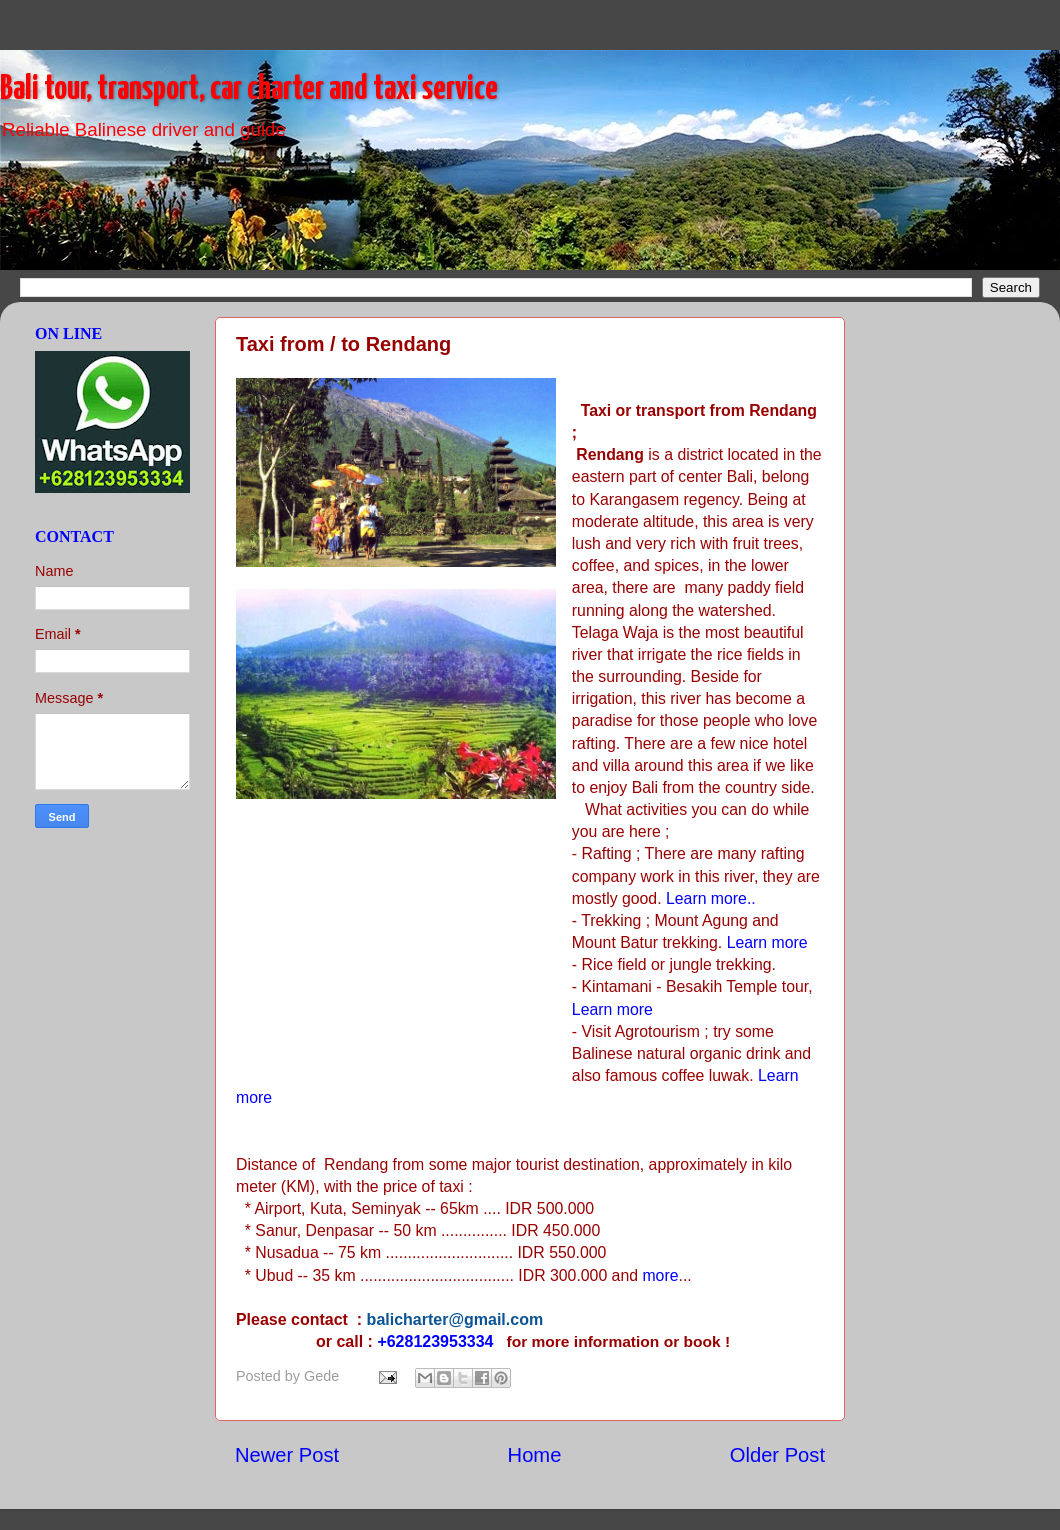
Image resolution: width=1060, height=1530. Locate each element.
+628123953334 (435, 1341)
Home (535, 1455)
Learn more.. (711, 898)
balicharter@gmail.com (455, 1319)
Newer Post (287, 1455)
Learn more (767, 942)
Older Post (777, 1455)
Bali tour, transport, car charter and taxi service (249, 89)
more (660, 1275)
